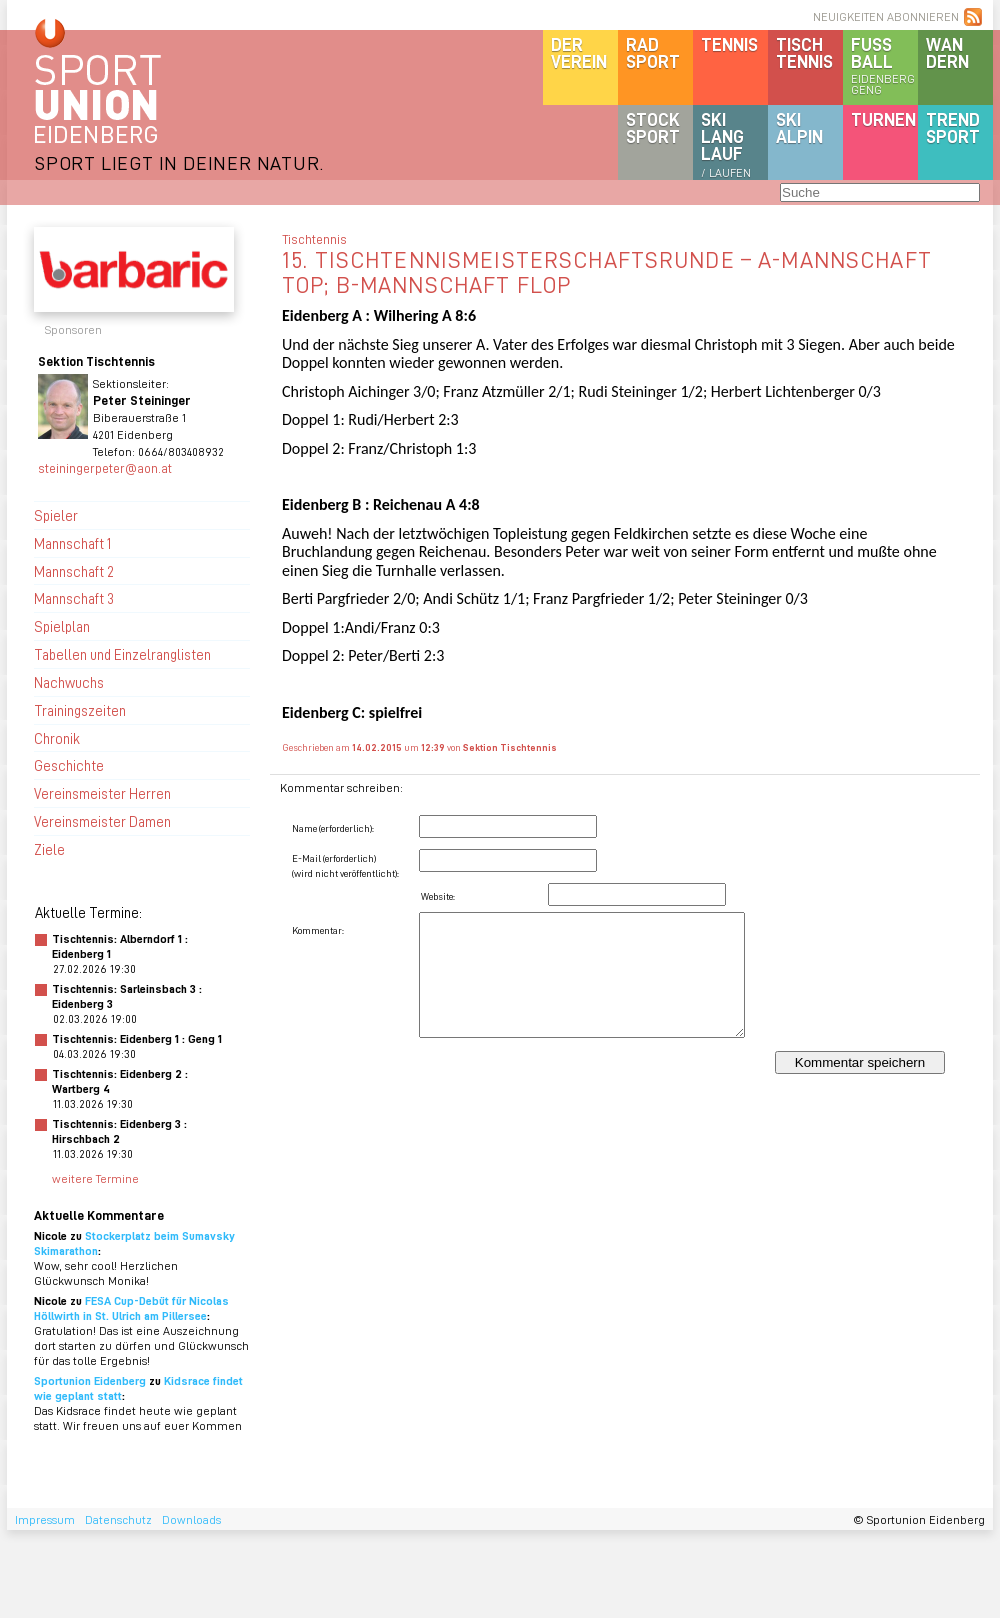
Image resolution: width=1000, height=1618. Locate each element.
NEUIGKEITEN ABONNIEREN (886, 16)
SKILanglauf (726, 144)
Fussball (884, 65)
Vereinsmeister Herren (102, 793)
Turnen (883, 119)
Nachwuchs (69, 682)
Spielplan (62, 626)
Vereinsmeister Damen (102, 821)
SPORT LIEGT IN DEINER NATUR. (179, 162)
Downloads (191, 1519)
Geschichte (69, 765)
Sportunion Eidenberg (90, 1380)
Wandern (947, 52)
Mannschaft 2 (74, 571)
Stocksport (653, 127)
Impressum (45, 1519)
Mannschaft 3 (74, 598)
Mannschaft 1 (72, 543)
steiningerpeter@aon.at (105, 467)
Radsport (653, 52)
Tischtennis (804, 52)
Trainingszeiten (80, 710)
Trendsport (953, 127)
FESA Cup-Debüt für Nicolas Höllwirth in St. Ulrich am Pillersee (131, 1308)
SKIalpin (799, 127)
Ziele (49, 849)
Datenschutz (118, 1519)
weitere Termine (95, 1178)
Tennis (729, 44)
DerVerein (579, 52)
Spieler (56, 515)
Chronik (57, 738)
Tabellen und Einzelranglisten (122, 654)
